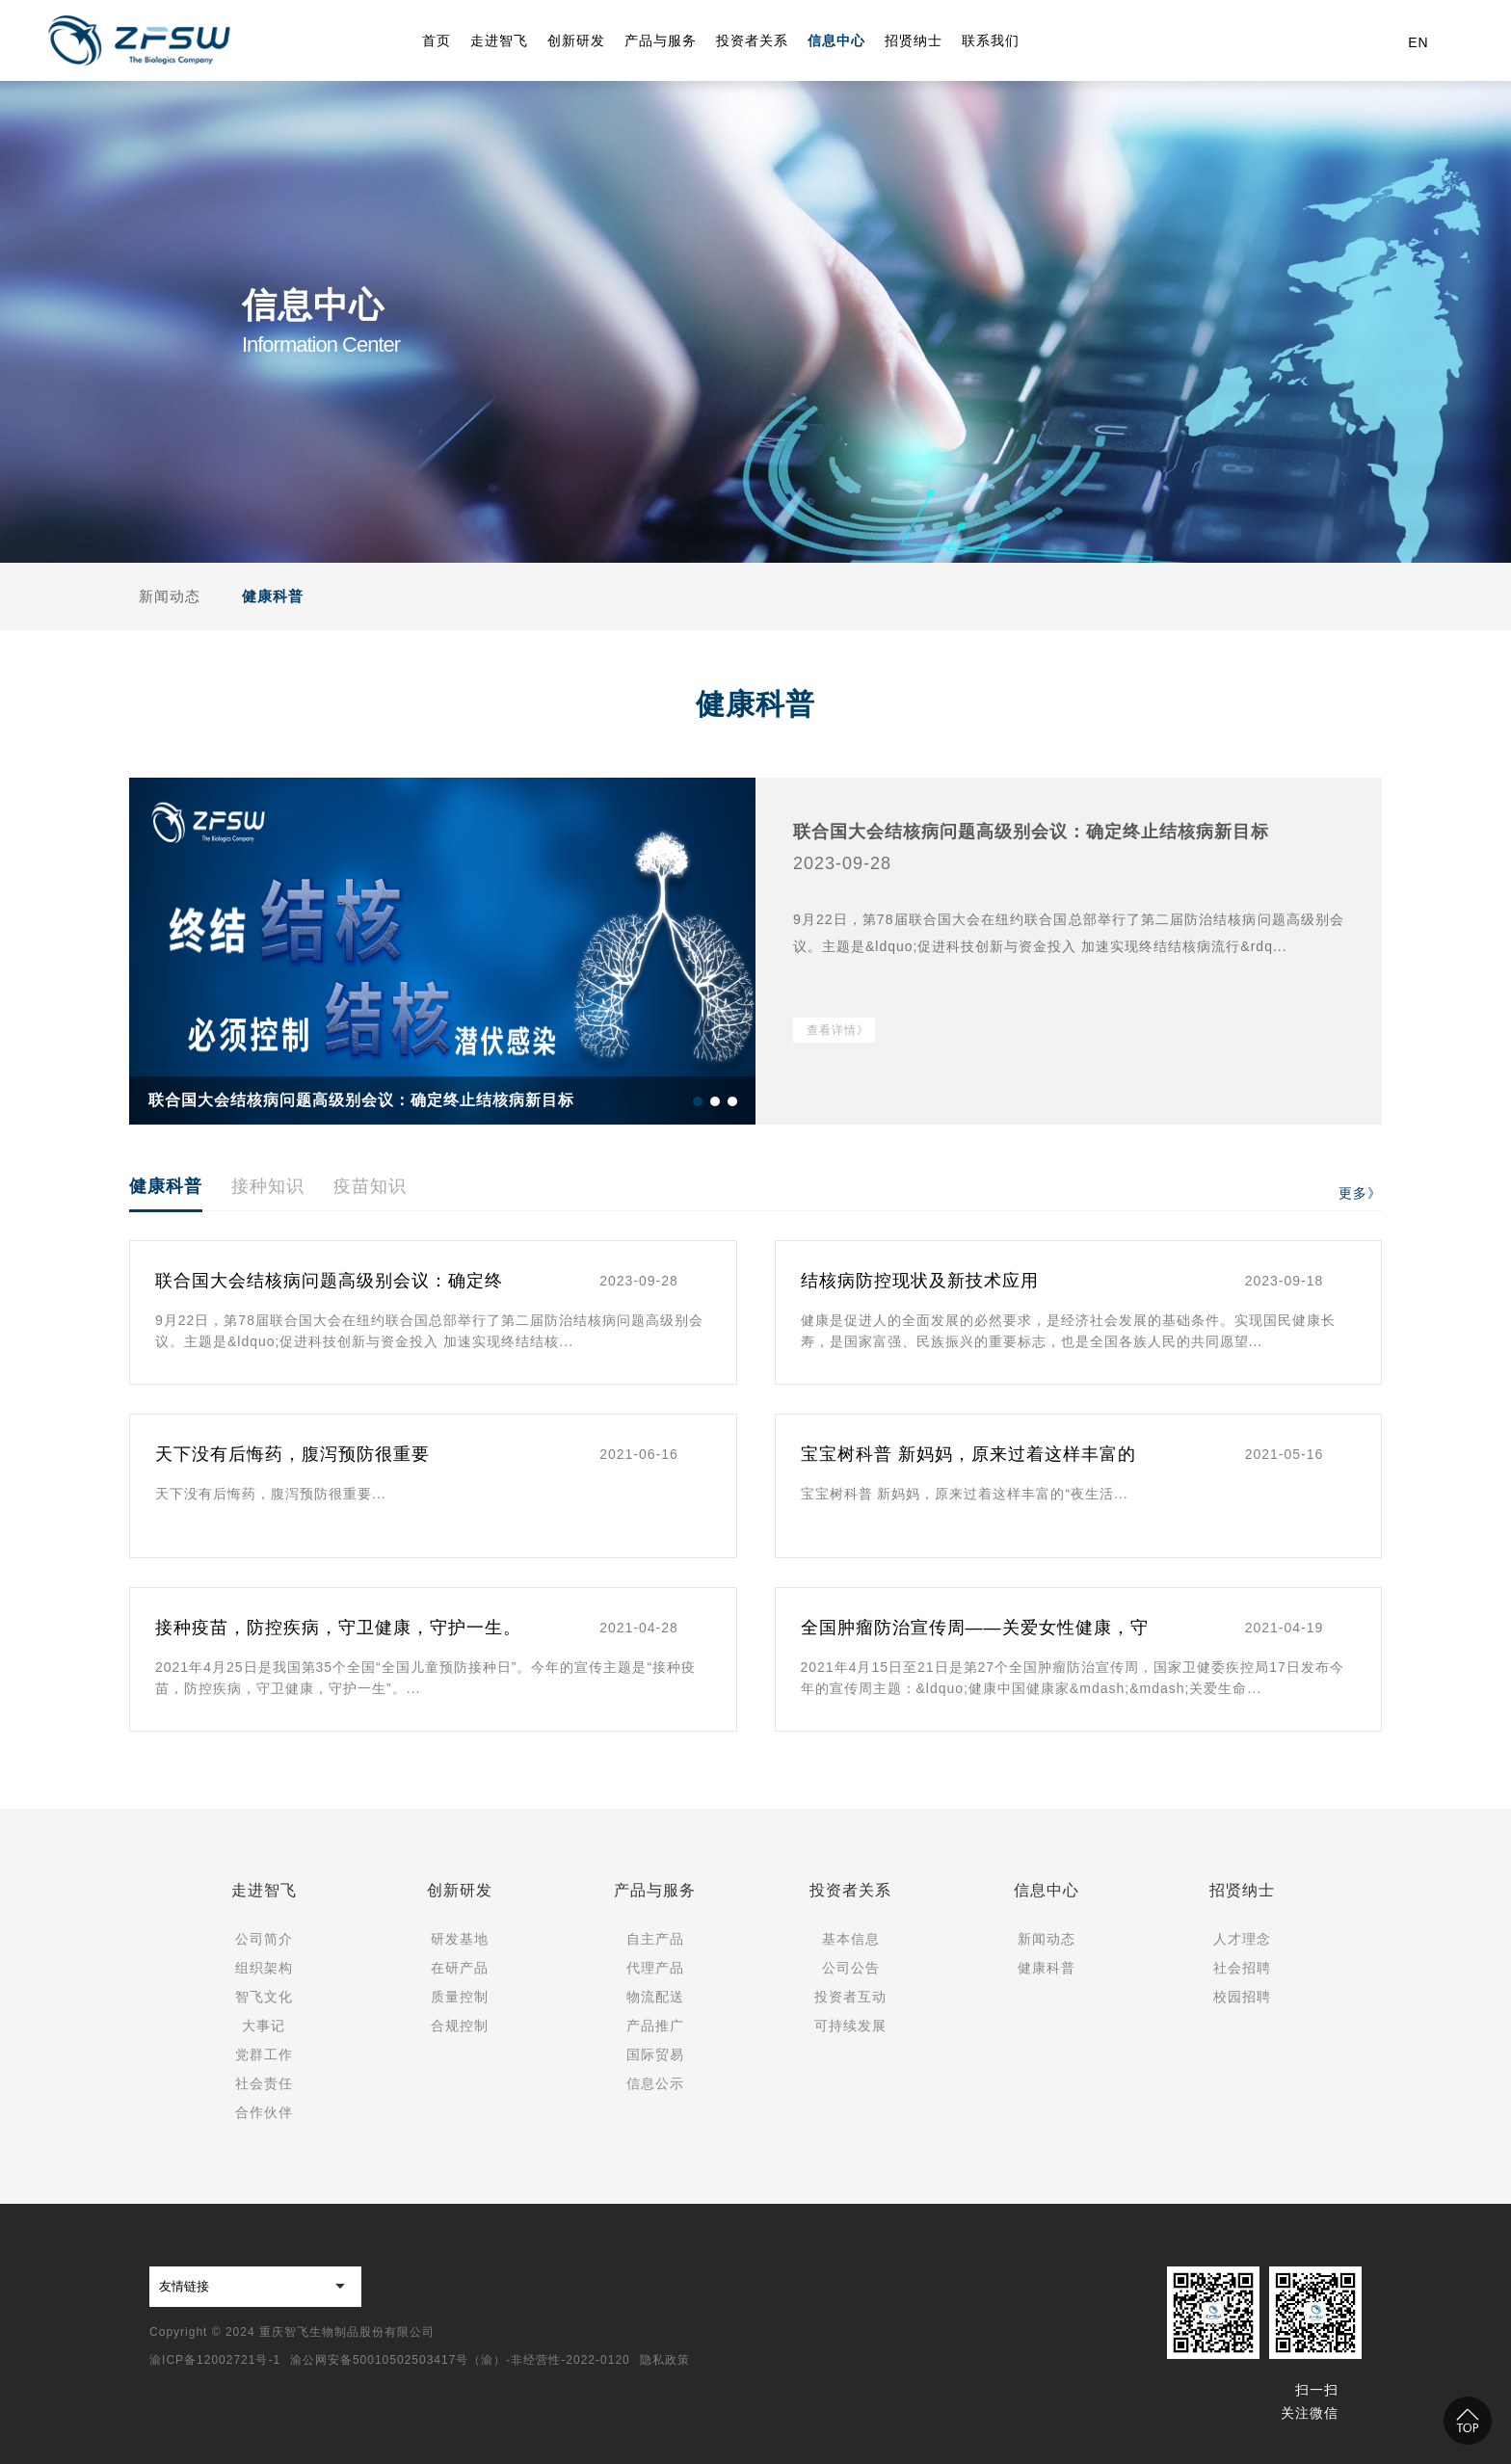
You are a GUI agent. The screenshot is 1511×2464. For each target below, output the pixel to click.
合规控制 (460, 2025)
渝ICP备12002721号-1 (214, 2360)
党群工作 (264, 2054)
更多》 (1360, 1193)
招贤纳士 (1242, 1890)
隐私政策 (665, 2360)
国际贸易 (655, 2054)
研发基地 (460, 1939)
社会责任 (264, 2083)
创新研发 (459, 1890)
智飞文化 (264, 1996)
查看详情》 (838, 1030)
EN (1418, 42)
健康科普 (273, 596)
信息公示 (655, 2083)
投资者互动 (850, 1996)
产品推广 (655, 2025)
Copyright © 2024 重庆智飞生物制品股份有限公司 (292, 2332)
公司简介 (264, 1939)
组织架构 (264, 1967)
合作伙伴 (264, 2112)
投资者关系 (850, 1890)
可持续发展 (850, 2025)
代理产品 (655, 1967)
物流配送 (655, 1996)
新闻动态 (169, 596)
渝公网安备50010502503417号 (379, 2360)
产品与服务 (655, 1890)
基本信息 (851, 1939)
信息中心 (1046, 1890)
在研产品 (460, 1967)
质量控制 (460, 1996)
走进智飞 (264, 1890)
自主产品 (655, 1939)
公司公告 (851, 1967)
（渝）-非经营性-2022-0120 (548, 2360)
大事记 (263, 2025)
